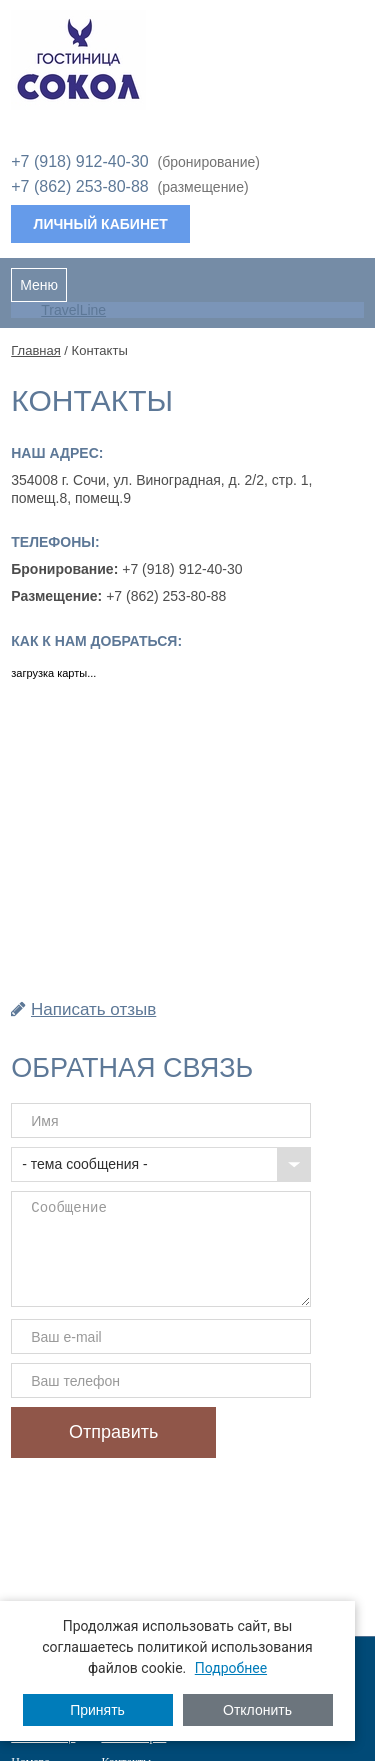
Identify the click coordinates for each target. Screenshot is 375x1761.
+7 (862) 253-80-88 (79, 186)
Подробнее (231, 1668)
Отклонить (257, 1710)
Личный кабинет (101, 224)
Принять (97, 1710)
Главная (35, 350)
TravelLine (73, 310)
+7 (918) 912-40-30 (79, 161)
